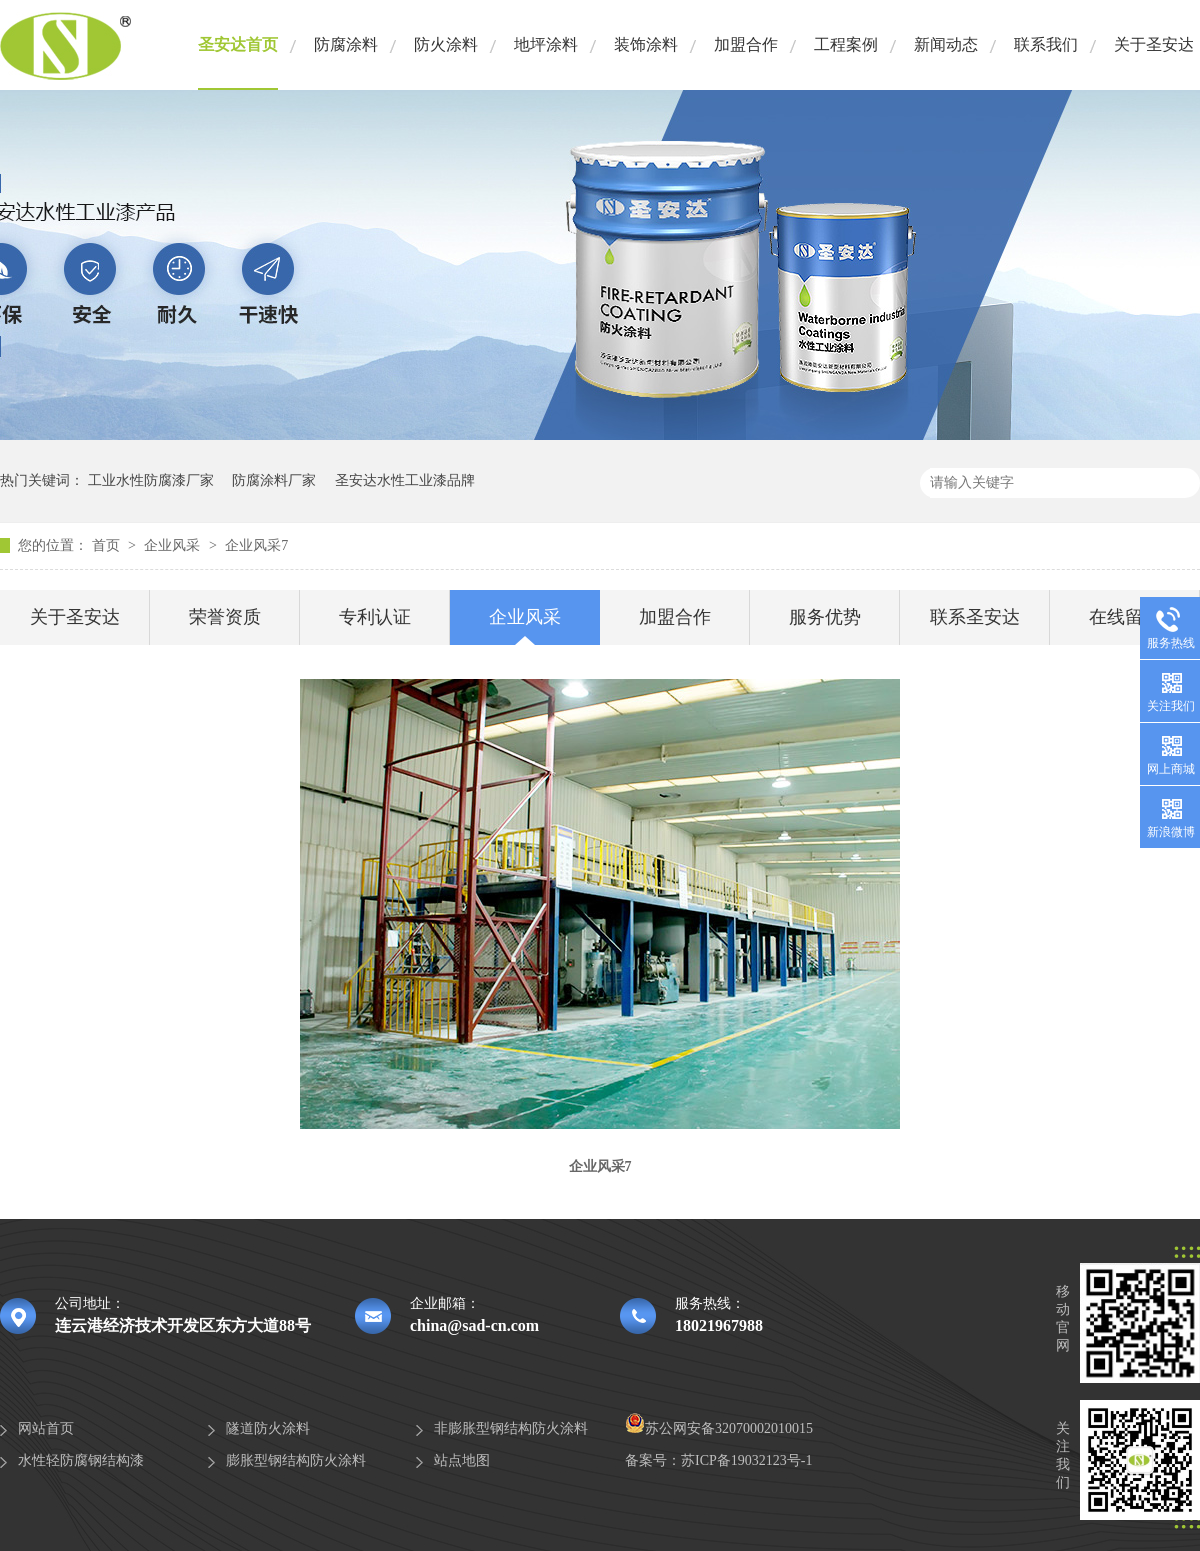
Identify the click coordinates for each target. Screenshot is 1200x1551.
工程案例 (846, 44)
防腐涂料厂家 (274, 480)
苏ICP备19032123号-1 (746, 1460)
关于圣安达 (1154, 44)
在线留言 (1125, 617)
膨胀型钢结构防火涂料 (296, 1460)
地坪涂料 (546, 44)
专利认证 (375, 617)
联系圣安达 (975, 617)
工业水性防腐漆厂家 (151, 480)
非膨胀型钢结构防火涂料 (511, 1428)
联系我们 (1046, 44)
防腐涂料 (346, 44)
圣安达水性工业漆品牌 (405, 480)
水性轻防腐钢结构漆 (81, 1460)
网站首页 (46, 1428)
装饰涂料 (646, 44)
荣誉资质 (225, 617)
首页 (108, 545)
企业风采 (174, 545)
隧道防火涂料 (268, 1428)
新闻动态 (946, 44)
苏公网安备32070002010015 (719, 1428)
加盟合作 (746, 44)
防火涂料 (446, 44)
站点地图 (462, 1460)
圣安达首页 (238, 44)
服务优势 (825, 617)
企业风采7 (256, 545)
